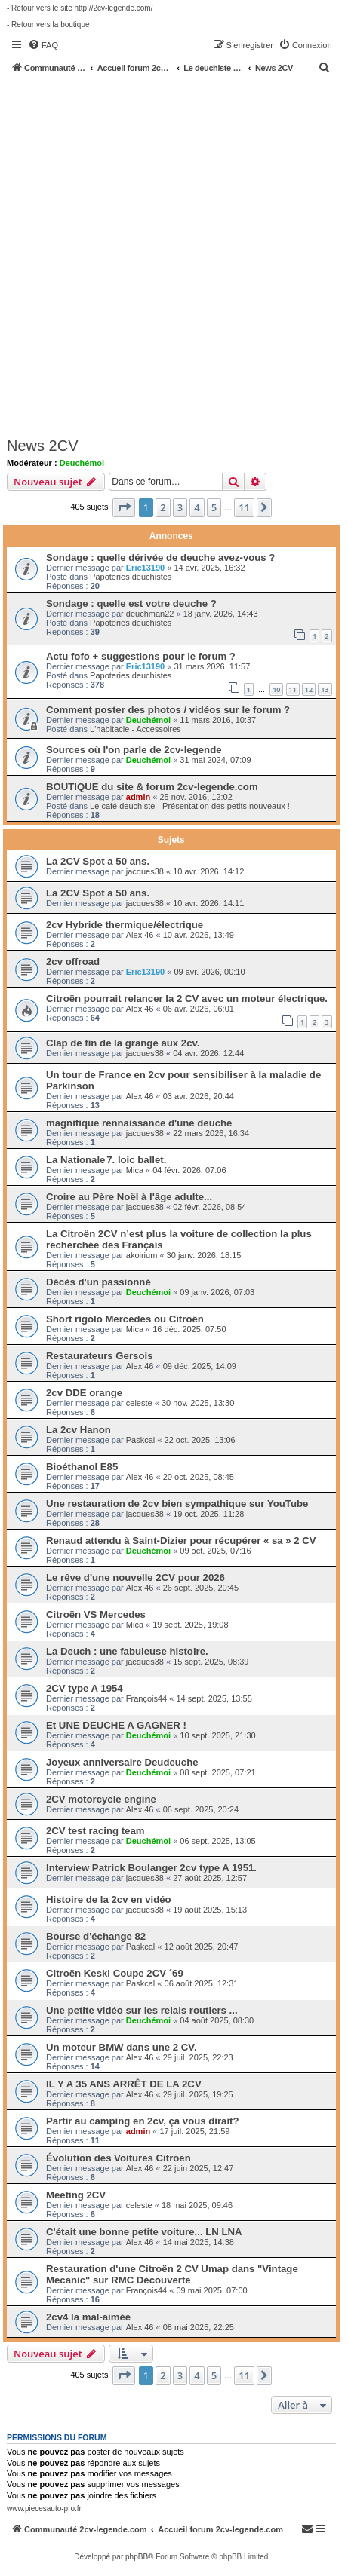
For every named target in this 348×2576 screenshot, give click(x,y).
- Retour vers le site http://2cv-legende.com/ (79, 8)
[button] (123, 507)
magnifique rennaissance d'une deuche (139, 1123)
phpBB (136, 2557)
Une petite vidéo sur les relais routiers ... (142, 2010)
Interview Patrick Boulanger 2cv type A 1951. (151, 1867)
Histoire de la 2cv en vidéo (108, 1899)
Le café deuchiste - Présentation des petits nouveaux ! (190, 805)
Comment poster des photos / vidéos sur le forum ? (168, 709)
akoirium (142, 1255)
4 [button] (196, 507)
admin (138, 796)
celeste (139, 1402)
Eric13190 (145, 567)
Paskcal (141, 1439)
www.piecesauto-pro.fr (44, 2508)
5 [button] (214, 507)
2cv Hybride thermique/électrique (124, 924)
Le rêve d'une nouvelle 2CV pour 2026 (135, 1577)
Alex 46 (140, 934)
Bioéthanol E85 (82, 1466)
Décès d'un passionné (98, 1282)
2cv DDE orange (84, 1392)
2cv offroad (73, 961)
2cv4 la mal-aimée (88, 2317)
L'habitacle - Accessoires (135, 729)
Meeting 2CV (76, 2195)
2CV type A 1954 (84, 1688)
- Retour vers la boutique (48, 24)
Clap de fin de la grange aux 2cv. (123, 1043)
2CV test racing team (95, 1830)
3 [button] (180, 507)
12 (309, 689)
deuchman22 (150, 613)
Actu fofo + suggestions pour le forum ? (141, 656)
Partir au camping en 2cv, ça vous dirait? (142, 2121)
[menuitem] (43, 45)
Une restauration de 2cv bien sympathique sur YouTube (177, 1503)
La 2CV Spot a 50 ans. (97, 861)
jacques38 (145, 871)
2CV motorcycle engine (101, 1799)
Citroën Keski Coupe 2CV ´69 (114, 1973)
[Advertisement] (174, 254)
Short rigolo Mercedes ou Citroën (125, 1319)
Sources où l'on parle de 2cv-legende (134, 749)
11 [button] (244, 507)
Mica (134, 1170)
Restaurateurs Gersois (99, 1356)
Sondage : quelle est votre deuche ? (131, 603)
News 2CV (42, 445)
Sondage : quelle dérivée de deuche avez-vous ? (160, 557)
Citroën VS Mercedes (96, 1614)
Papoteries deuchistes (130, 576)
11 (293, 689)
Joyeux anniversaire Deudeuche (122, 1762)
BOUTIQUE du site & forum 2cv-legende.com (152, 786)
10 (276, 689)
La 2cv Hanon (78, 1429)
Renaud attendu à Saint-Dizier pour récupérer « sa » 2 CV (181, 1540)
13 (324, 689)
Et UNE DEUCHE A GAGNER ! (116, 1725)
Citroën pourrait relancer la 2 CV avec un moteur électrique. (187, 998)
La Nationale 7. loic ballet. (106, 1159)
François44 (146, 1698)
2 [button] (162, 507)
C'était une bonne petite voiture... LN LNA (144, 2232)
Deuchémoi (82, 462)
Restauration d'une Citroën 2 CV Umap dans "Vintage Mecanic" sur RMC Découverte (172, 2274)
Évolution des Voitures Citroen (118, 2158)
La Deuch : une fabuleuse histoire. (127, 1651)
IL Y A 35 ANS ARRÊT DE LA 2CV (124, 2084)
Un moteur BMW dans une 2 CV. (121, 2047)
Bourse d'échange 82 (96, 1936)
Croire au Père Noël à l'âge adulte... (129, 1196)
